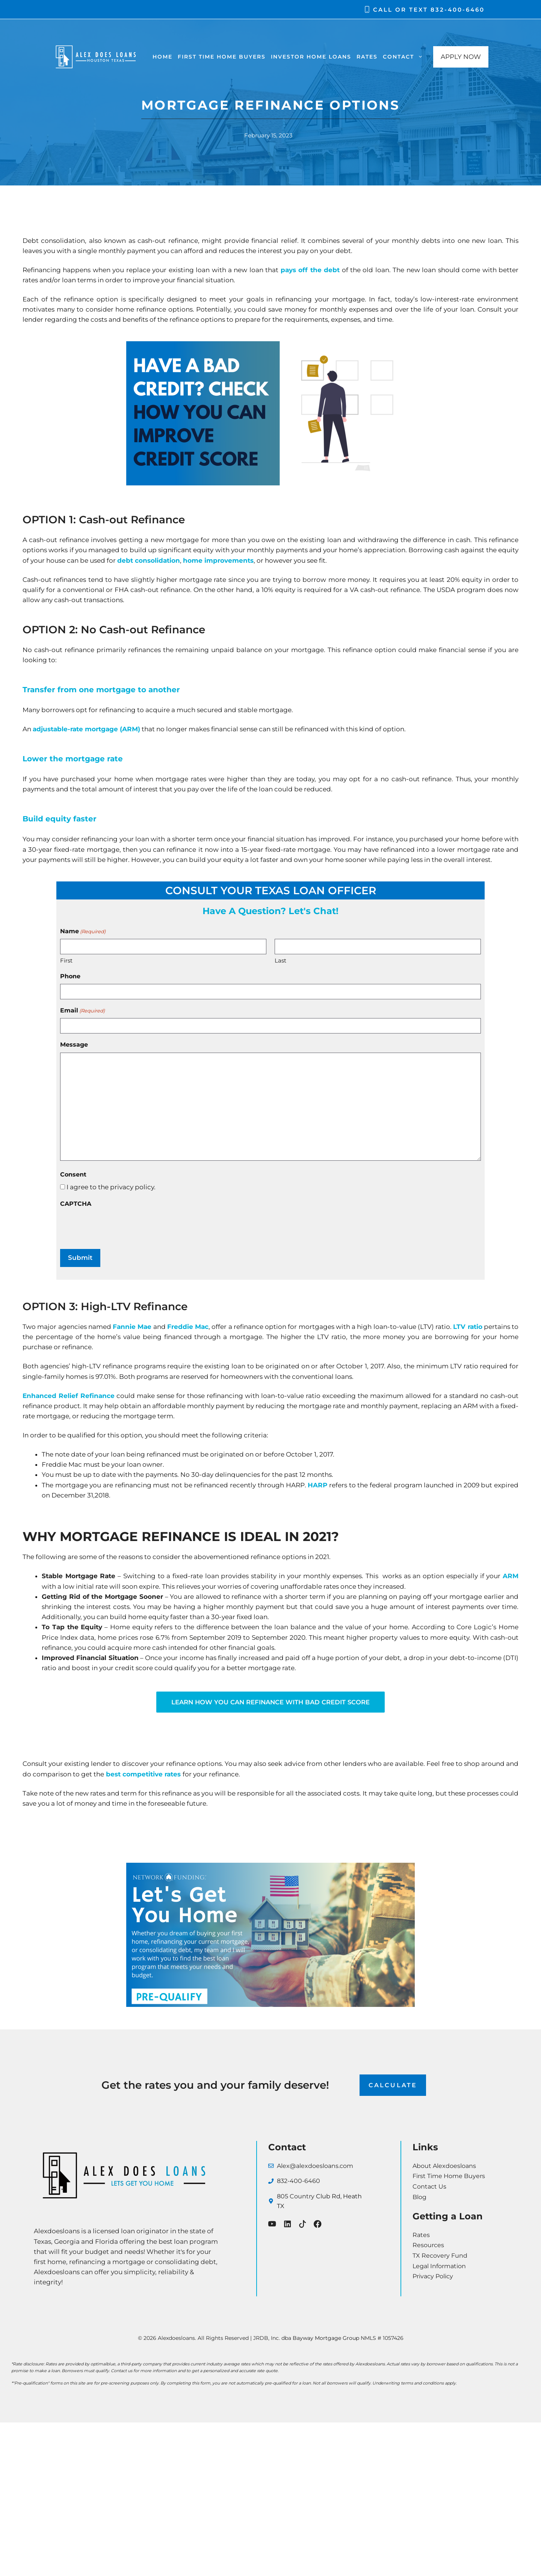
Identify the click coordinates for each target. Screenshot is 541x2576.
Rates (367, 56)
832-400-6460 (458, 9)
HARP (317, 1484)
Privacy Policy (433, 2276)
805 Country (296, 2196)
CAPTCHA (75, 1203)
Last (280, 960)
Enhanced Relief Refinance (69, 1395)
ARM (510, 1576)
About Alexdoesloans (444, 2166)
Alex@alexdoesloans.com (315, 2166)
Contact (404, 56)
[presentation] (117, 1226)
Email (82, 1011)
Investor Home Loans (311, 56)
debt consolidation (148, 560)
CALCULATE (393, 2085)
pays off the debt (310, 270)
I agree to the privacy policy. (111, 1187)
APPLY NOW (461, 56)
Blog (419, 2197)
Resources (428, 2245)
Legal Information (439, 2266)
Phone (70, 976)
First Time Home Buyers (222, 56)
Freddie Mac (188, 1326)
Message (74, 1044)
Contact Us (429, 2186)
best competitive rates (142, 1774)
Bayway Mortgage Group (326, 2338)
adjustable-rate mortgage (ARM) (86, 729)
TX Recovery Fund (440, 2256)
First (66, 960)
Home (162, 56)
